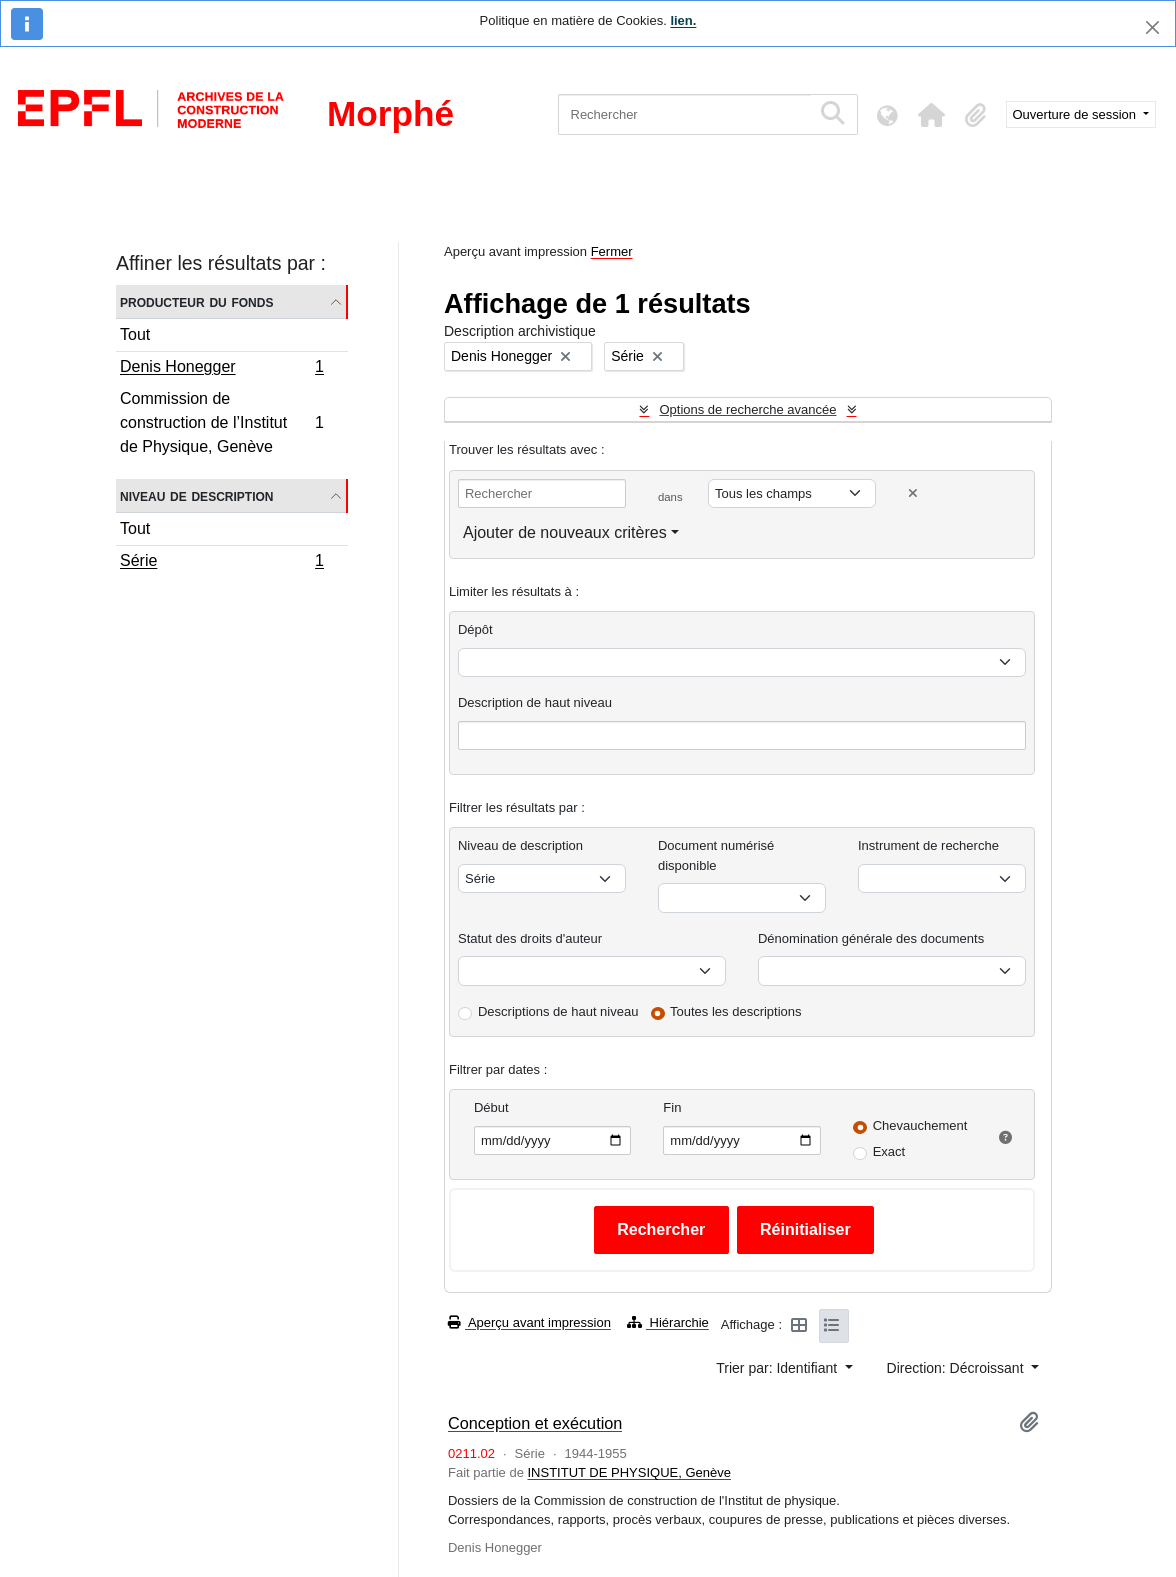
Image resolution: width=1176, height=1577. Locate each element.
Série (221, 563)
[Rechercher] (684, 114)
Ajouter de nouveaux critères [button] (565, 532)
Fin (672, 1107)
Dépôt (475, 629)
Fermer (612, 251)
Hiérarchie (668, 1322)
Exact (889, 1151)
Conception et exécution (535, 1423)
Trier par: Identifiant (778, 1368)
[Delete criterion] (913, 493)
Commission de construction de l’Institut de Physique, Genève (221, 422)
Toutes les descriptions (736, 1011)
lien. (683, 20)
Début (491, 1107)
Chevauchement (920, 1125)
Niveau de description (196, 495)
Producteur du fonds (196, 301)
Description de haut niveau (535, 702)
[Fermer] (1152, 27)
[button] (932, 115)
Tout (135, 334)
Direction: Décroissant (957, 1368)
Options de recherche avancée (747, 409)
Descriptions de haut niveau (558, 1011)
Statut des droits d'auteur (530, 938)
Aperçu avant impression (529, 1322)
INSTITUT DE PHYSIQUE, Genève (628, 1472)
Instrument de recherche (928, 845)
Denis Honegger (221, 369)
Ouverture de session (1076, 114)
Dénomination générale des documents (871, 938)
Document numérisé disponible (716, 855)
